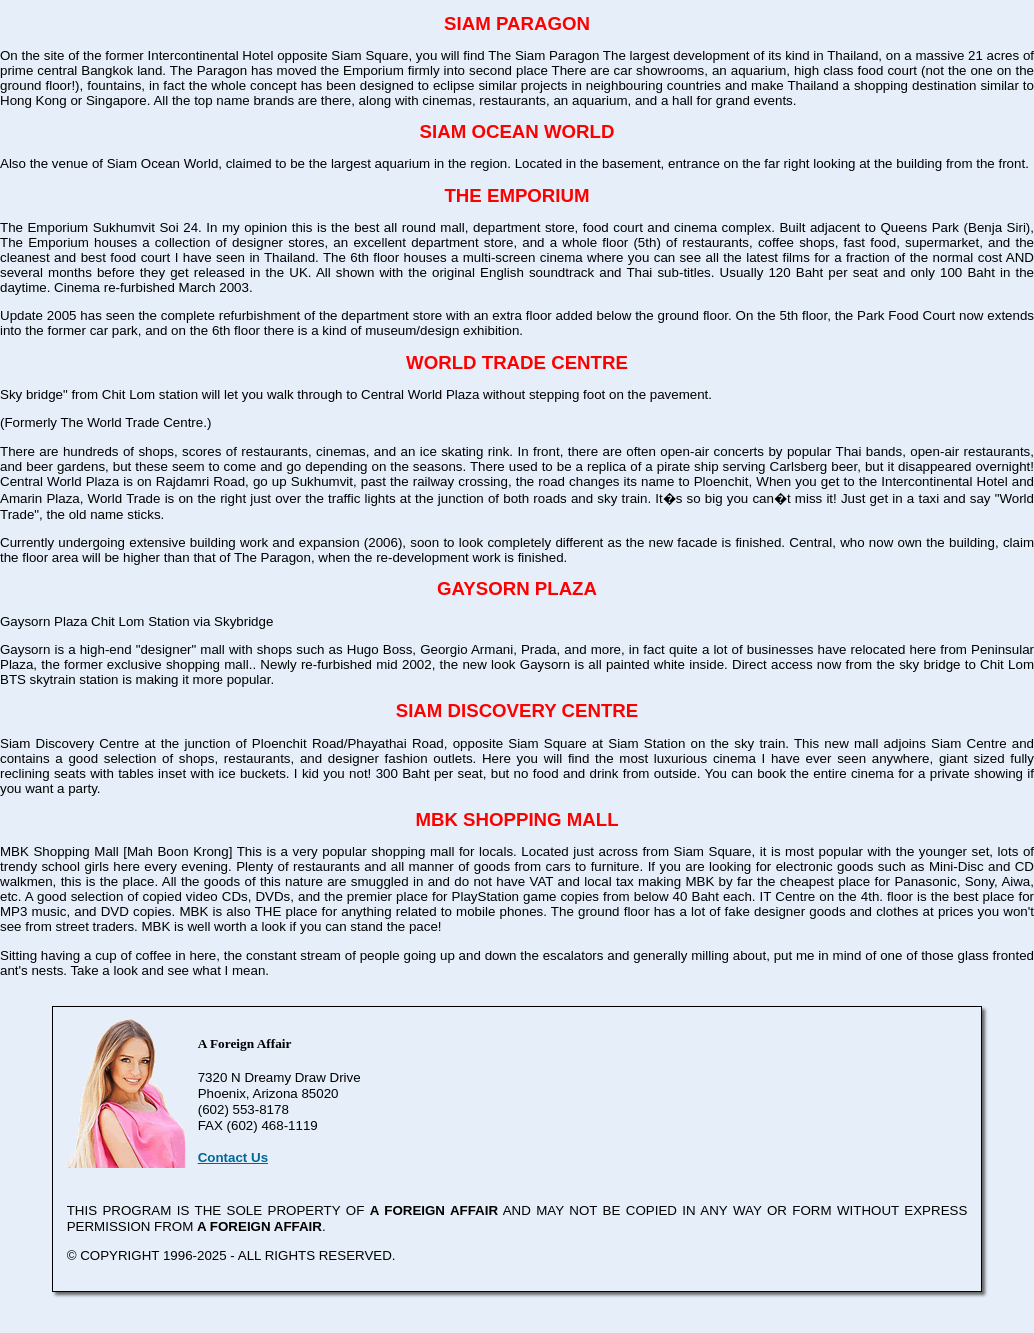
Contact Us (233, 1157)
